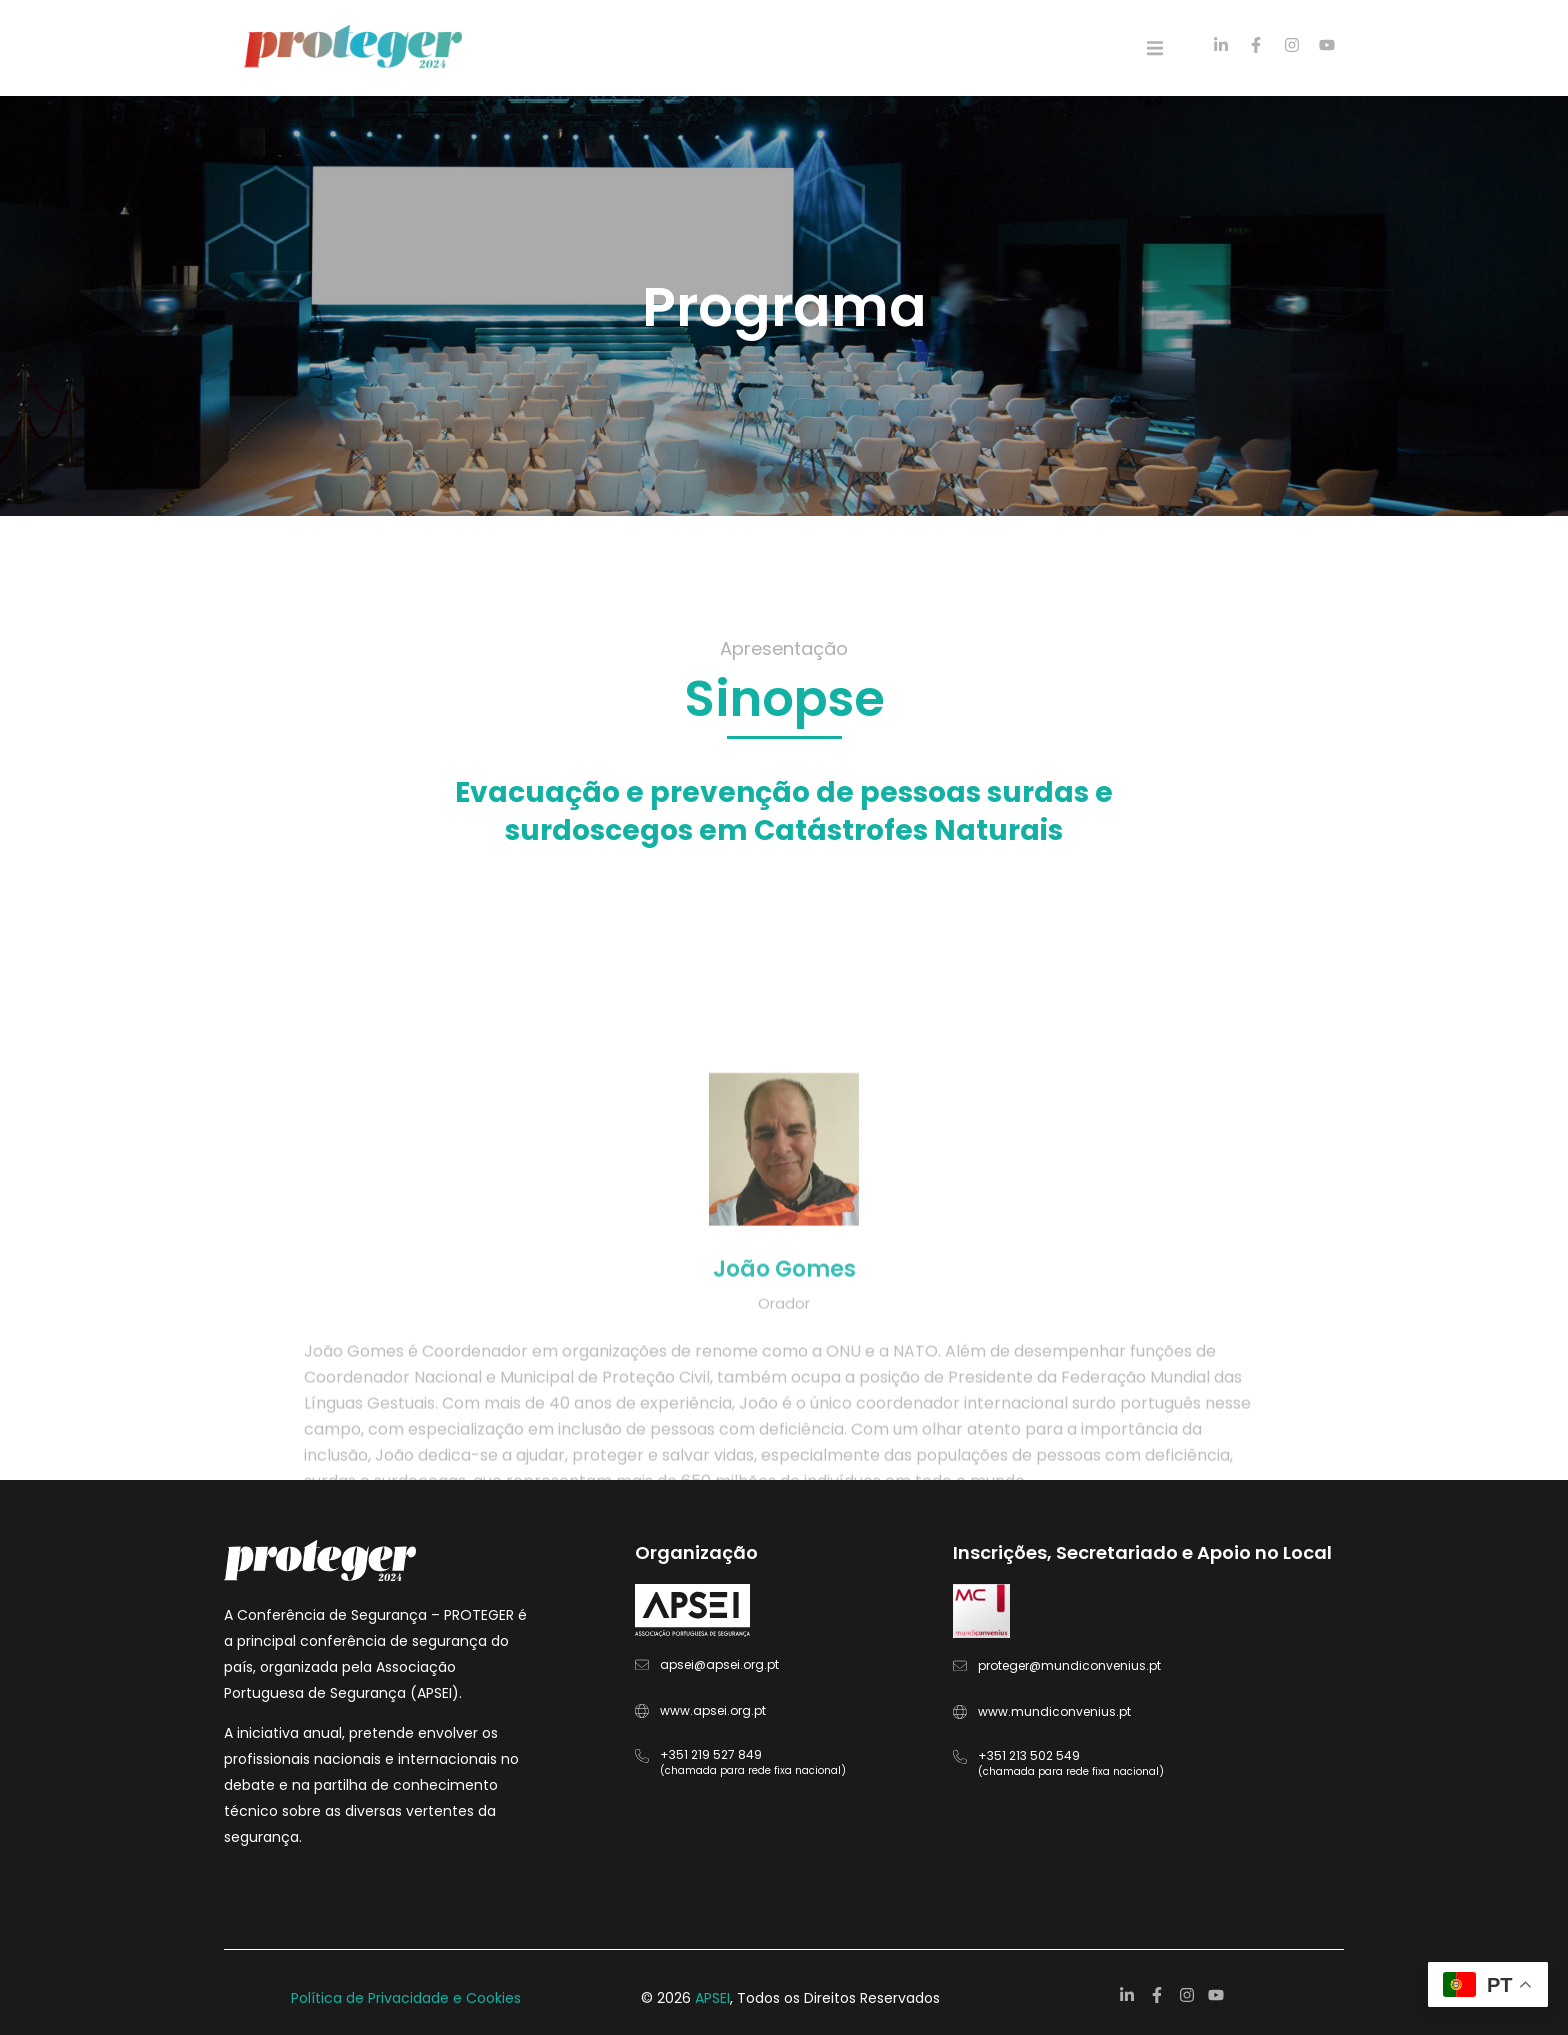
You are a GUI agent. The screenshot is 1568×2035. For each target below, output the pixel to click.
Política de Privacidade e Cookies (406, 1998)
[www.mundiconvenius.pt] (960, 1712)
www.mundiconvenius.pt (1054, 1711)
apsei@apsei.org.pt (719, 1664)
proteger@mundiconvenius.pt (1069, 1665)
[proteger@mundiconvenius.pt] (960, 1666)
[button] (1155, 48)
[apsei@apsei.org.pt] (642, 1665)
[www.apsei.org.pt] (642, 1711)
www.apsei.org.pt (713, 1710)
